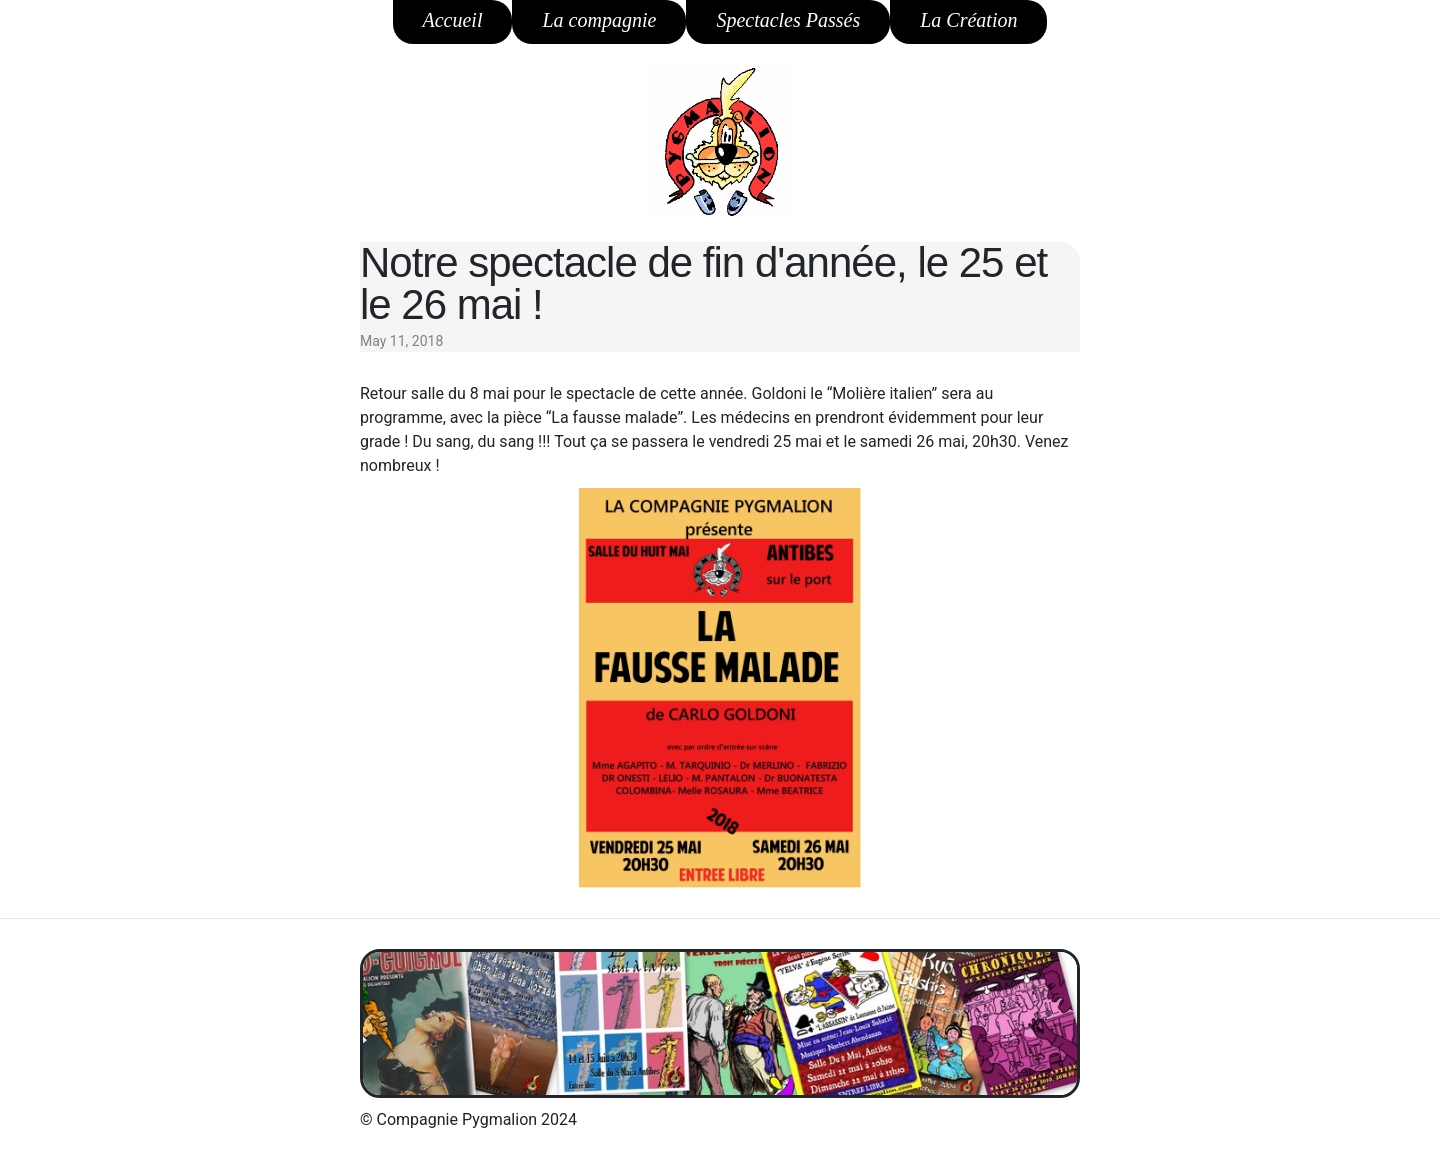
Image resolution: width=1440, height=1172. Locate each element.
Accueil (453, 20)
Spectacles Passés (788, 20)
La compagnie (599, 20)
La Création (968, 20)
